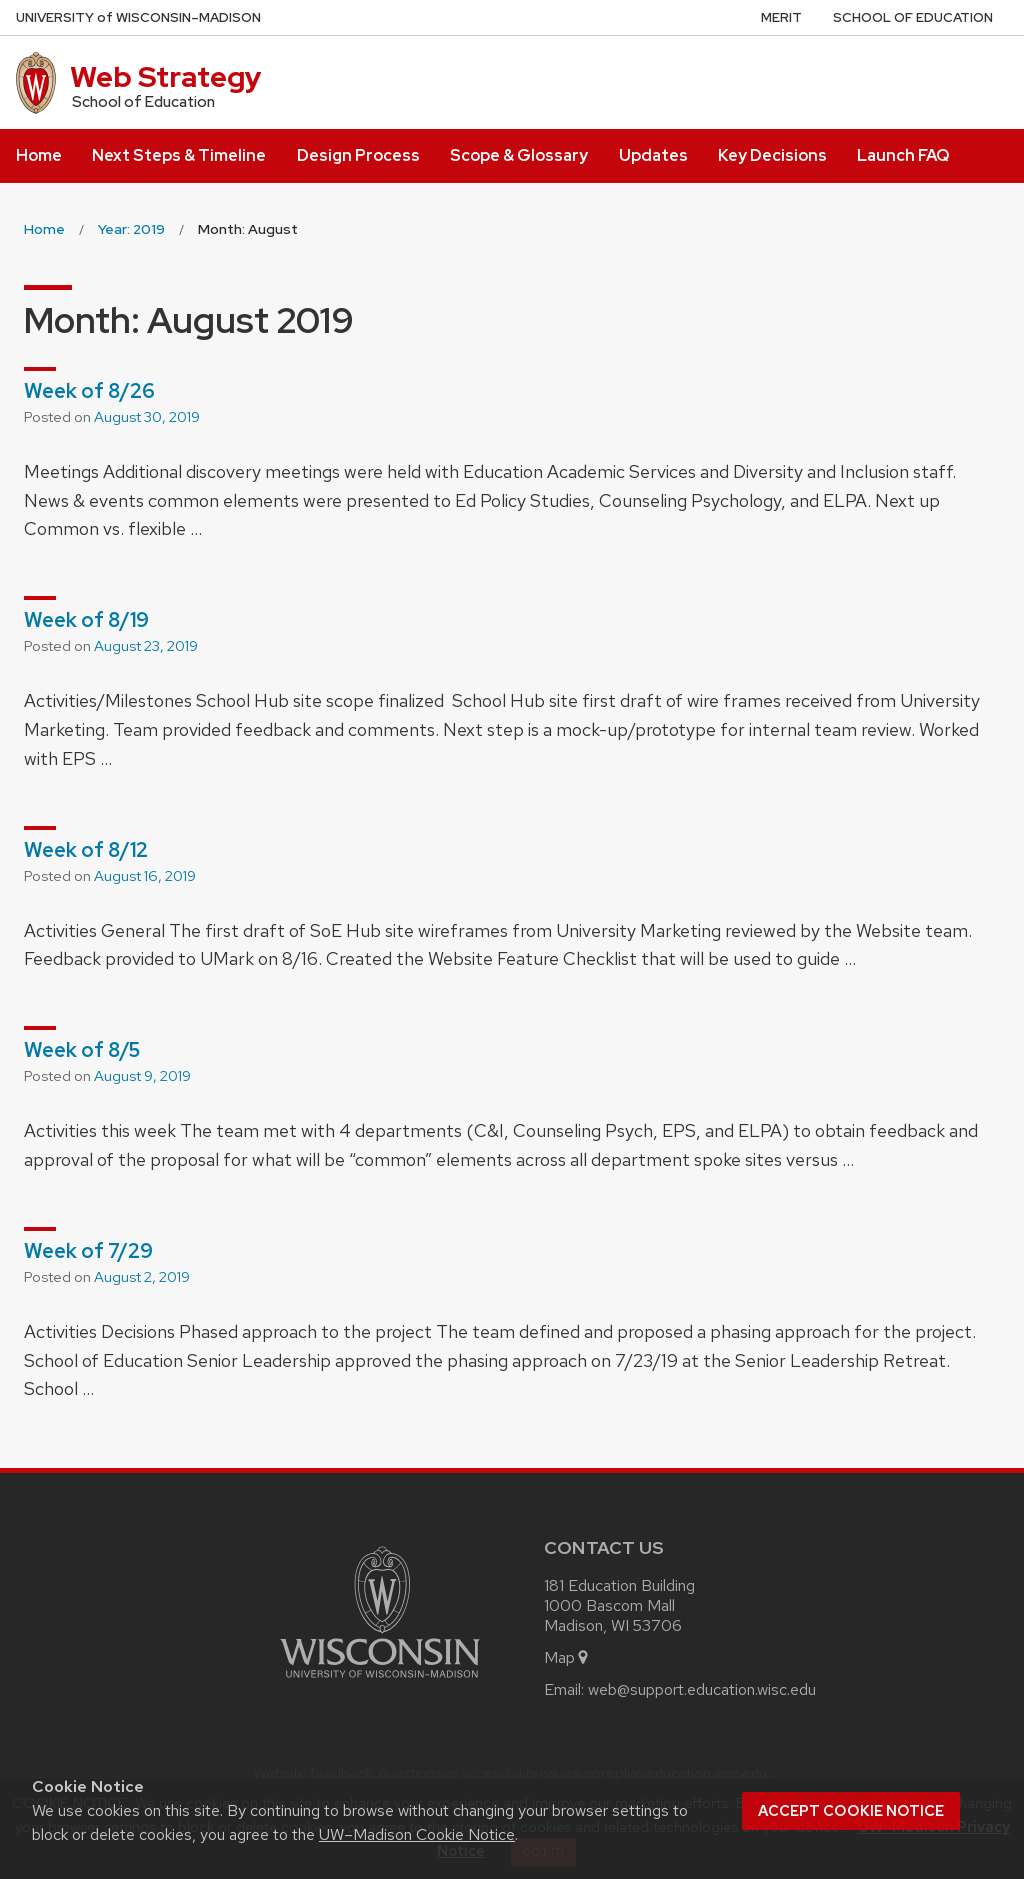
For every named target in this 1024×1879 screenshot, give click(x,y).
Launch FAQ (903, 155)
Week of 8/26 (89, 391)
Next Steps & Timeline (179, 155)
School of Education (913, 17)
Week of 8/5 (82, 1050)
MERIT (781, 17)
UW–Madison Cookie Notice (417, 1834)
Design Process (358, 155)
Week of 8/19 (86, 620)
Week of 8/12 (86, 850)
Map (567, 1657)
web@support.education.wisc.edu (702, 1689)
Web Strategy (166, 77)
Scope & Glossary (519, 155)
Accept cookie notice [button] (851, 1811)
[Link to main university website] (380, 1681)
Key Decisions (772, 155)
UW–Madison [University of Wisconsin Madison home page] (138, 17)
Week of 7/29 (88, 1251)
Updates (653, 155)
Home (39, 155)
